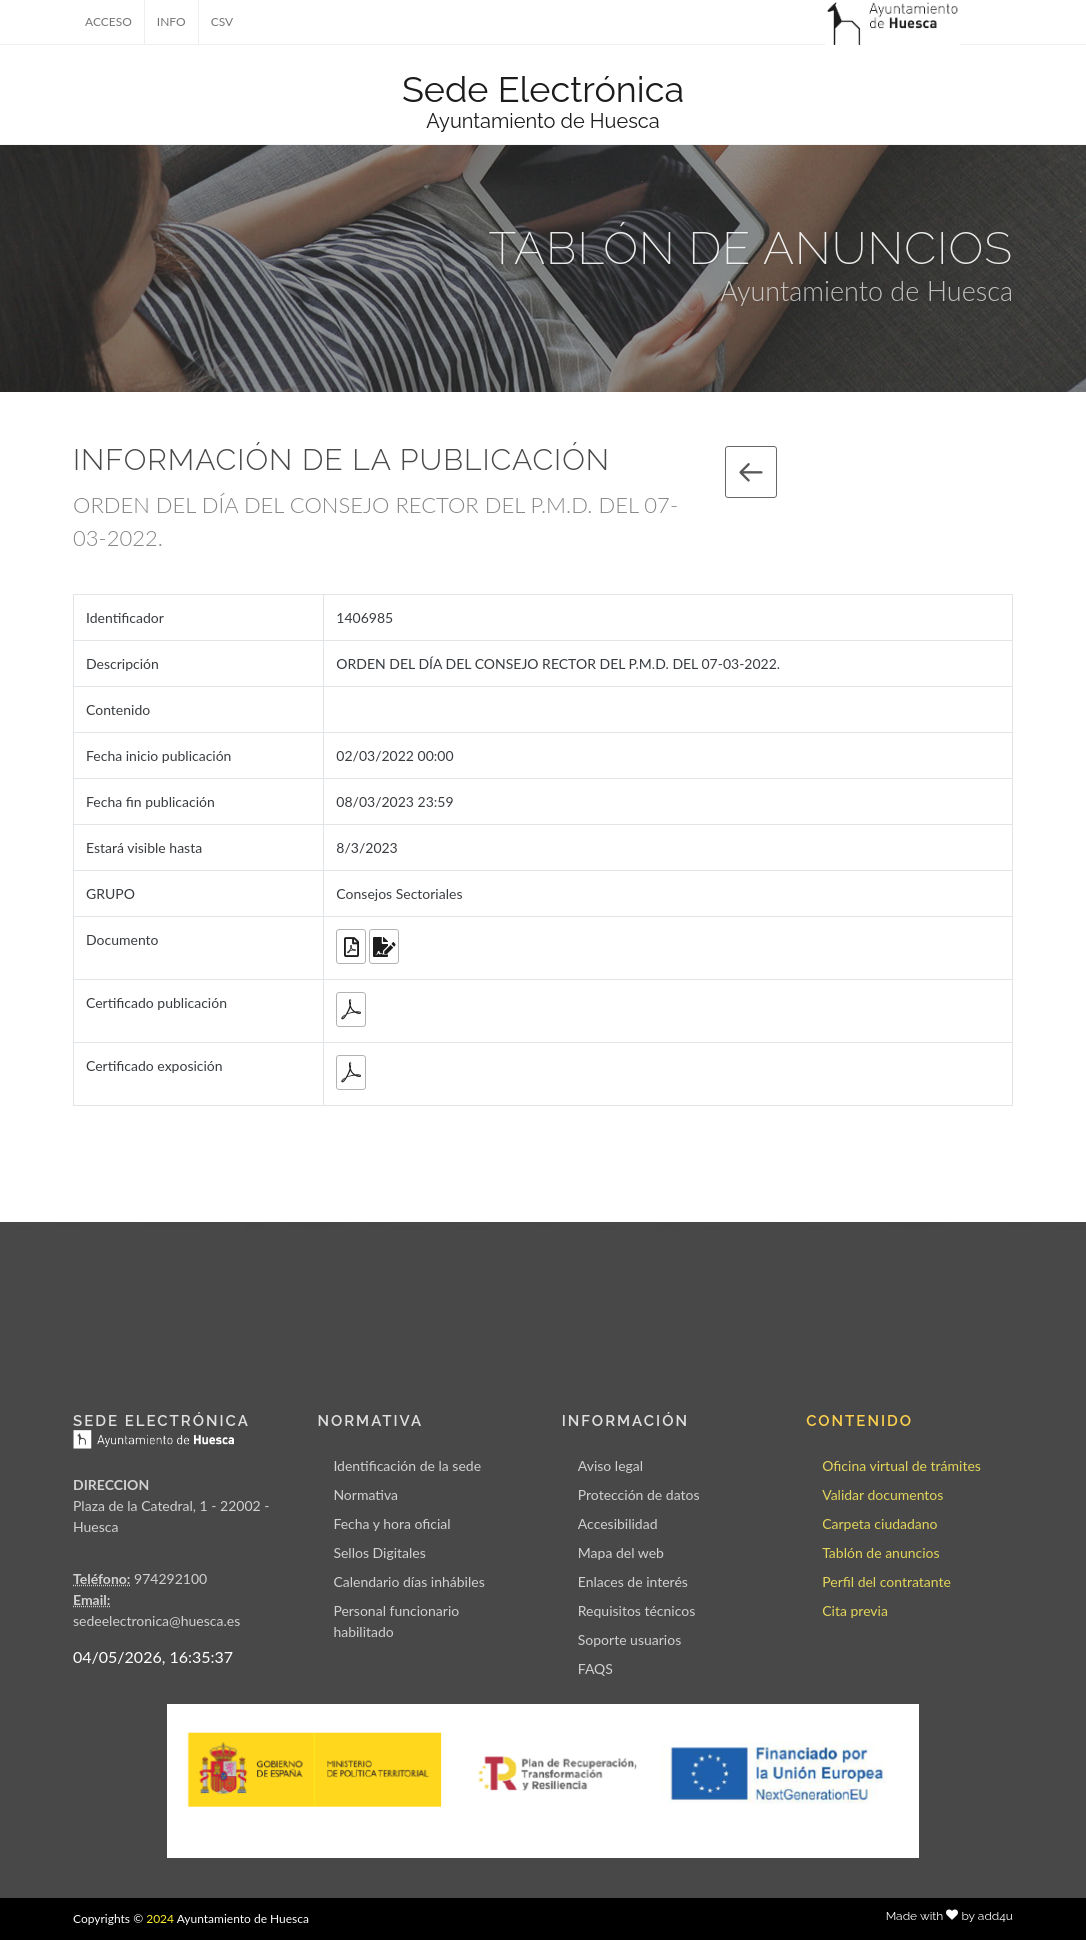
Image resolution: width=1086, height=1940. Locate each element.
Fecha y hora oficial (391, 1523)
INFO (171, 21)
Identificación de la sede (407, 1465)
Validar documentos (882, 1494)
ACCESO (108, 21)
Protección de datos (639, 1494)
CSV (222, 21)
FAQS (595, 1668)
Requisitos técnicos (637, 1610)
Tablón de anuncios (880, 1552)
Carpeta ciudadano (879, 1523)
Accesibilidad (618, 1523)
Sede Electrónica (543, 89)
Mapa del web (621, 1552)
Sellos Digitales (379, 1552)
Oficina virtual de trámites (901, 1465)
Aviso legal (610, 1465)
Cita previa (855, 1610)
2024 (160, 1918)
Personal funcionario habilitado (396, 1621)
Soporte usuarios (629, 1639)
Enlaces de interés (633, 1581)
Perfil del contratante (886, 1581)
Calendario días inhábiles (408, 1581)
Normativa (365, 1494)
